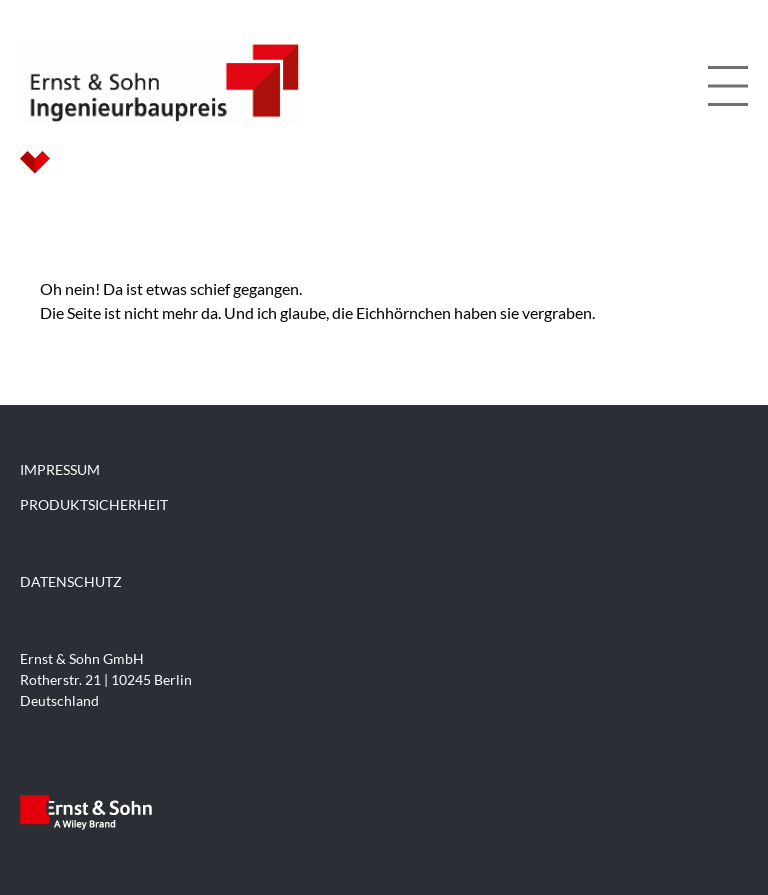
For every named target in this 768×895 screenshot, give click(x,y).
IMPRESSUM (60, 469)
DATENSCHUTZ (71, 581)
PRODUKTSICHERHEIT (94, 504)
